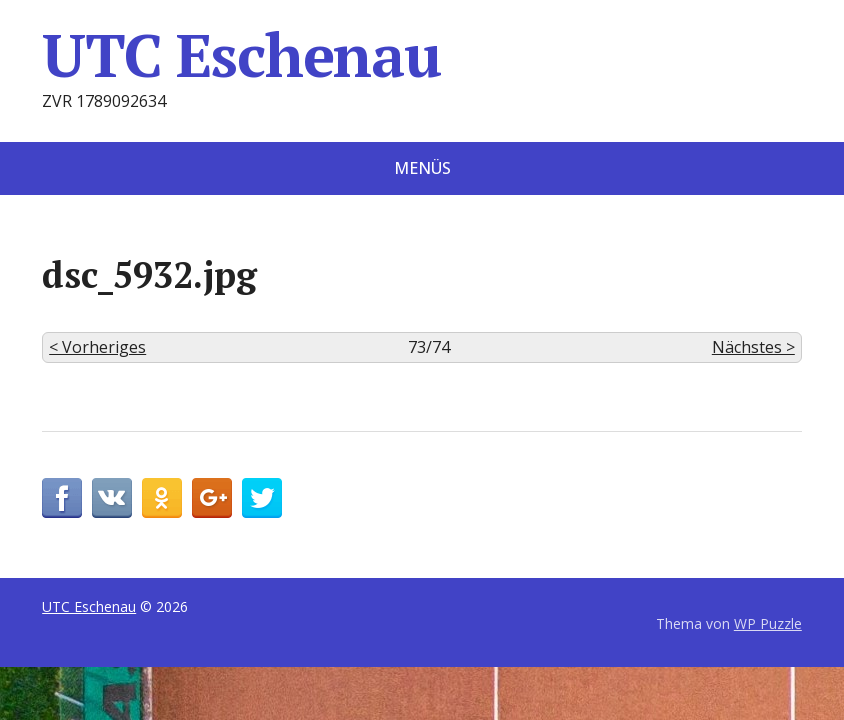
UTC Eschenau (241, 55)
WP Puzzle (768, 623)
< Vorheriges (97, 347)
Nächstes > (753, 347)
